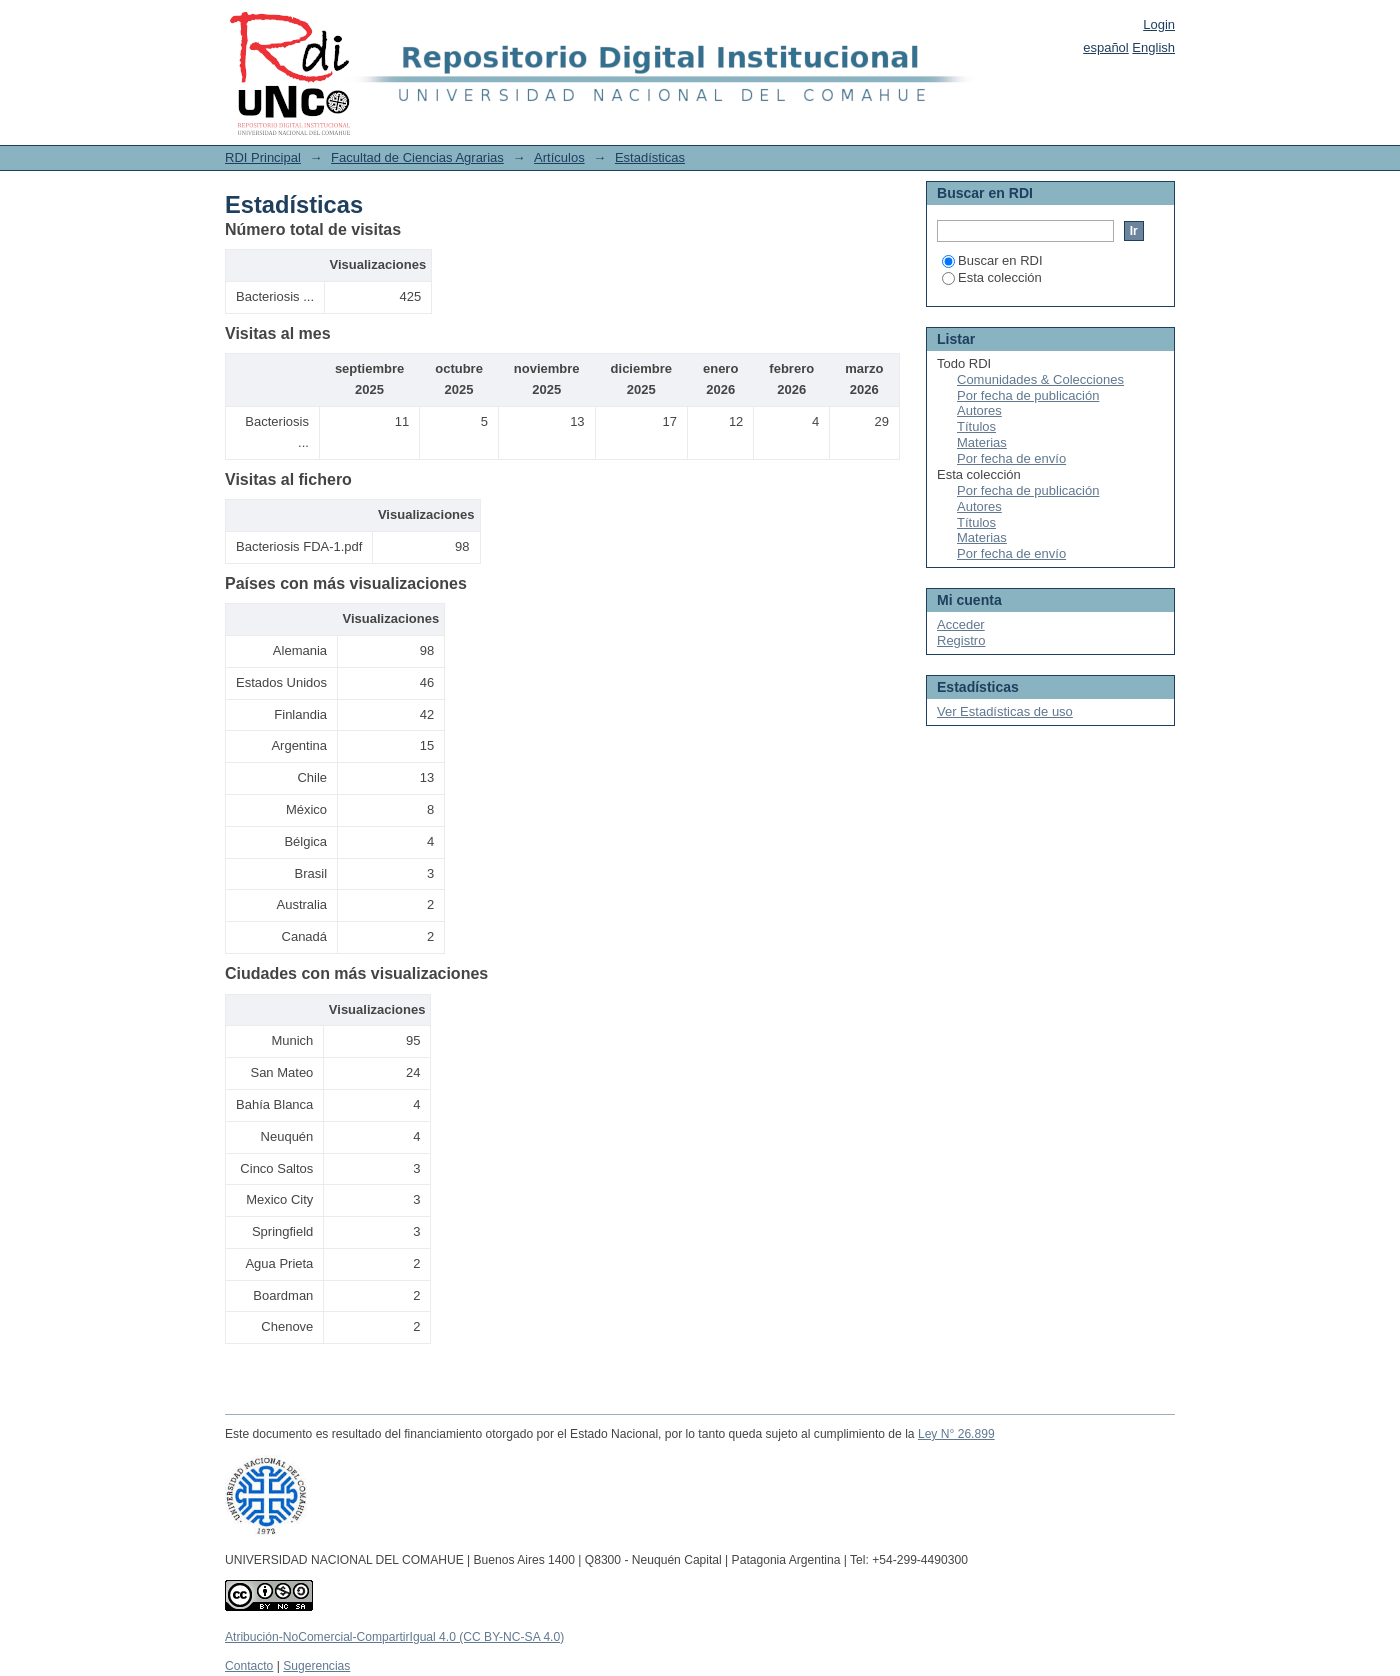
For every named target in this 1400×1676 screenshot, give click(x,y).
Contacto (249, 1666)
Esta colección (992, 277)
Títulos (976, 426)
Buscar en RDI (992, 260)
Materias (982, 442)
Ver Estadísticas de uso (1005, 711)
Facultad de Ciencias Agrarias (417, 157)
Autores (979, 410)
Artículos (559, 157)
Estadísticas (650, 157)
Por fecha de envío (1011, 458)
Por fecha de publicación (1028, 395)
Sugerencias (316, 1666)
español (1106, 47)
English (1153, 47)
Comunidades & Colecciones (1040, 379)
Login (1159, 24)
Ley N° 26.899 (956, 1434)
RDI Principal (263, 157)
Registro (961, 640)
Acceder (961, 624)
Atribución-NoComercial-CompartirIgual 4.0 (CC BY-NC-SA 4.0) (394, 1637)
